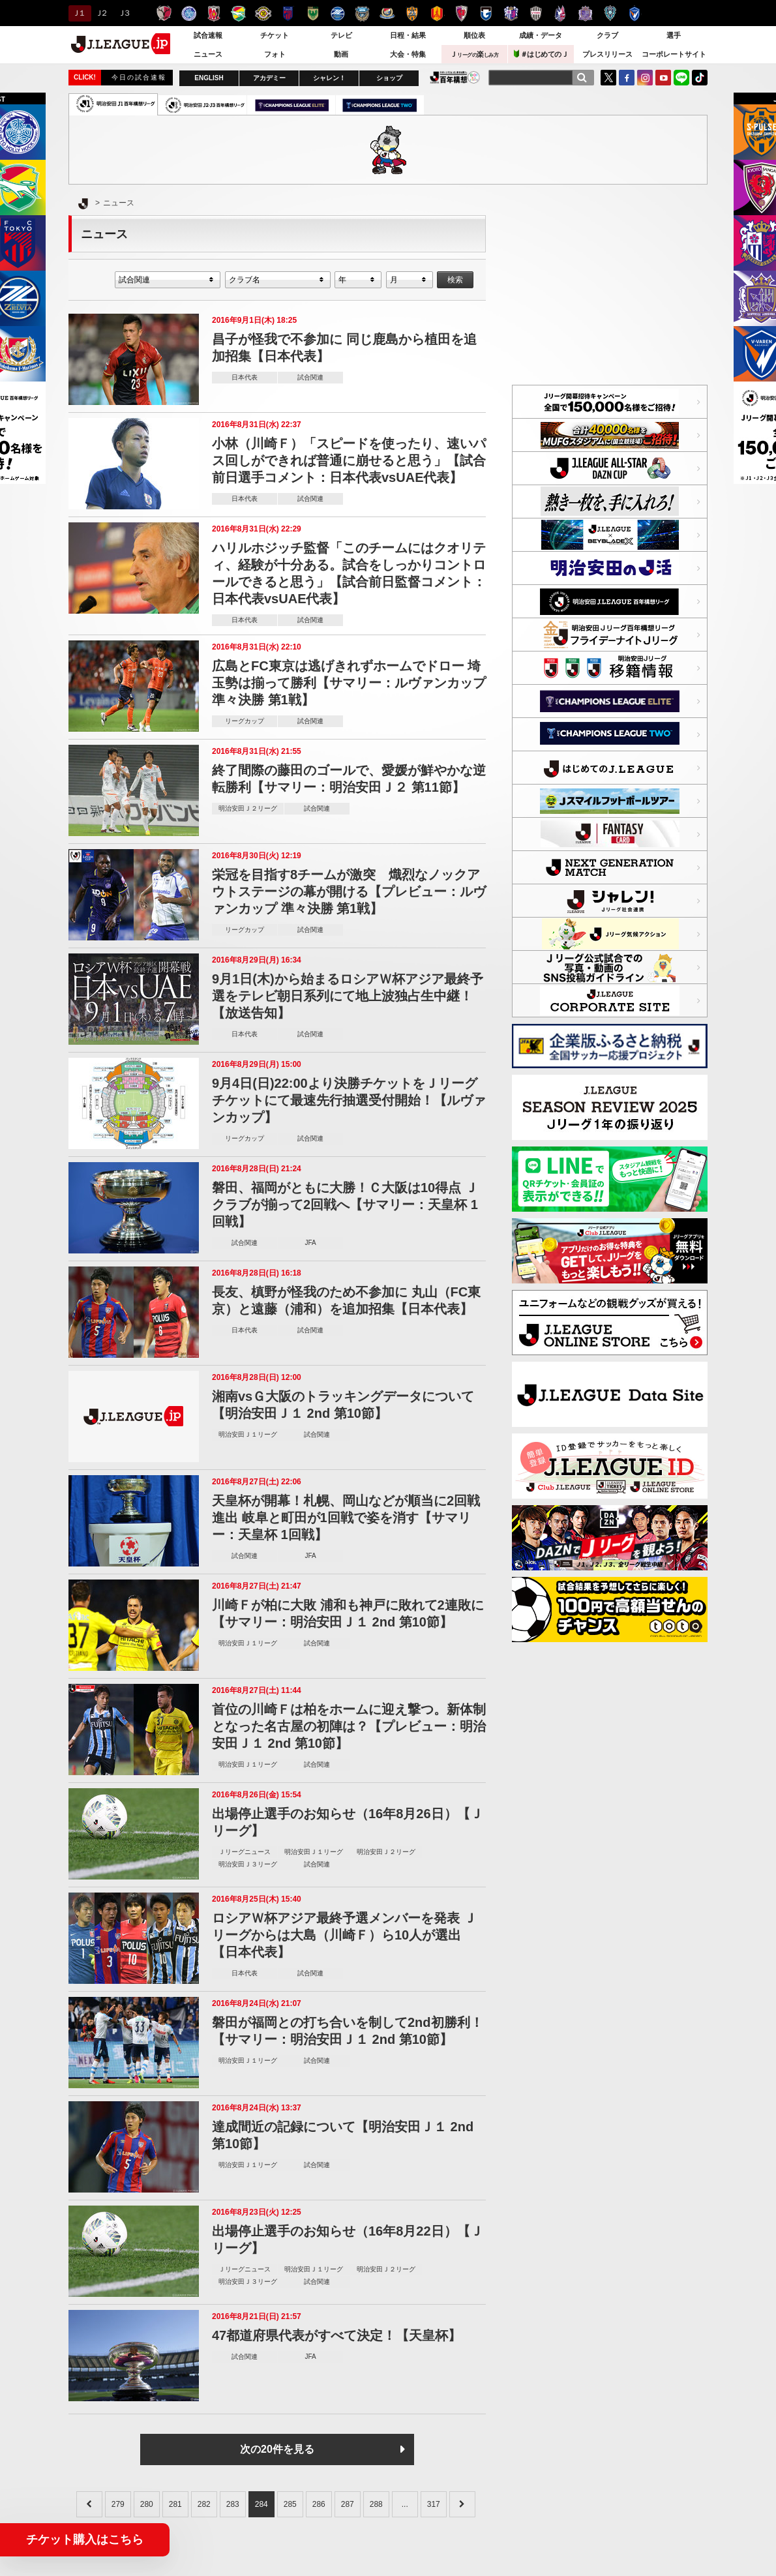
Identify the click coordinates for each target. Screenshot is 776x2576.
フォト (275, 54)
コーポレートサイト (674, 54)
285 (290, 2504)
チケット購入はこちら (84, 2539)
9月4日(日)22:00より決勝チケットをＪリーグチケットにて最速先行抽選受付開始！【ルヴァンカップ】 (349, 1100)
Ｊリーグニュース (244, 1851)
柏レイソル (263, 13)
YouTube (663, 77)
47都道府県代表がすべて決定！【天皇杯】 (336, 2335)
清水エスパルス (412, 13)
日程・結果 (408, 35)
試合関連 (310, 377)
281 (175, 2504)
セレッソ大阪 (511, 13)
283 (232, 2504)
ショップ (389, 78)
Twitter (608, 77)
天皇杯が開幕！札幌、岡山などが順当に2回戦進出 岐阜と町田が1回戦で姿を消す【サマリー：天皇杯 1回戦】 (346, 1517)
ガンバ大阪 (486, 13)
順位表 (474, 35)
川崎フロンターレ (362, 13)
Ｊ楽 (474, 54)
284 (261, 2504)
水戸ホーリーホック (189, 13)
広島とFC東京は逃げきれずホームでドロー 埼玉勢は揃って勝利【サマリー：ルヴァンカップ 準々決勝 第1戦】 (349, 683)
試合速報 (208, 35)
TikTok (700, 77)
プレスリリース (607, 54)
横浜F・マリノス (387, 13)
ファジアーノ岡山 (560, 13)
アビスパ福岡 (610, 13)
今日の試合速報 (139, 77)
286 (318, 2504)
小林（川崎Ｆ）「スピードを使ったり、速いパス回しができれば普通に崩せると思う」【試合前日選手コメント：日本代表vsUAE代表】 (349, 460)
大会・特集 (408, 54)
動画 (341, 54)
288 (376, 2504)
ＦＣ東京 (288, 13)
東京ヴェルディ (313, 13)
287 (347, 2504)
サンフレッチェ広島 (585, 13)
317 (433, 2504)
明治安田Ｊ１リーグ (247, 1434)
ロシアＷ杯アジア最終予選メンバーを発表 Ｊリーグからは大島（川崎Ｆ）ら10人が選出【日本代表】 (344, 1935)
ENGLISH (208, 78)
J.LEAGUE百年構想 (455, 77)
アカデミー (269, 78)
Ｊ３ (123, 13)
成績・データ (540, 35)
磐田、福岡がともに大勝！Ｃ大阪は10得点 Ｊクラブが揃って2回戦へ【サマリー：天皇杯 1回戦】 (345, 1204)
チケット (274, 35)
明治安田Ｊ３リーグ (247, 1864)
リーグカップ (244, 721)
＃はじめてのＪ (541, 54)
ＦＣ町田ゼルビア (337, 13)
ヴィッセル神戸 (536, 13)
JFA (310, 1242)
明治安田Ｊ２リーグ (247, 808)
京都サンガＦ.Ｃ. (461, 13)
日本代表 (244, 377)
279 (118, 2504)
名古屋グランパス (436, 13)
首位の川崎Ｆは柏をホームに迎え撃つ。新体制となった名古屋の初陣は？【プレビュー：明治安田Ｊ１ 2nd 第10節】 (349, 1726)
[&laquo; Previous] (89, 2504)
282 (204, 2504)
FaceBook (626, 77)
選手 (673, 35)
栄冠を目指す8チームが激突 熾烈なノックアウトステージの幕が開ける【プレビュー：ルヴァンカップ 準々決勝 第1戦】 (349, 891)
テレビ (341, 35)
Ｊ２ (100, 13)
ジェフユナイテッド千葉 (238, 13)
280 (146, 2504)
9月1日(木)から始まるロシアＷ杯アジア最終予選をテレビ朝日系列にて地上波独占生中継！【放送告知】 (347, 996)
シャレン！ (329, 78)
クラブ (607, 35)
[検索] (581, 77)
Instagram (645, 77)
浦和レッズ (213, 13)
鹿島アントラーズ (164, 13)
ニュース (208, 54)
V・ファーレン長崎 (635, 13)
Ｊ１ (77, 13)
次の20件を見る (277, 2449)
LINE (681, 77)
